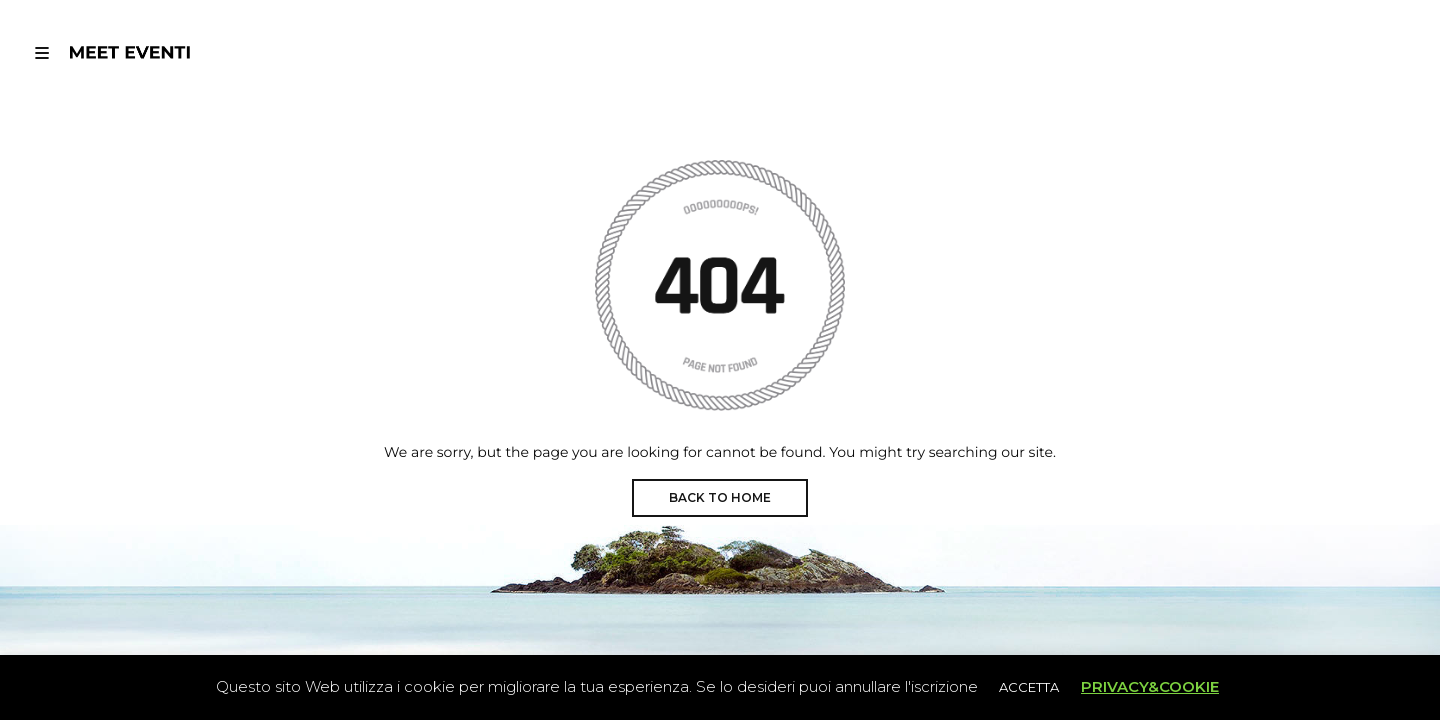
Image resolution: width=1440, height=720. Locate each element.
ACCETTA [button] (1029, 687)
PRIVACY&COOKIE (1150, 686)
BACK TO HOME (720, 497)
